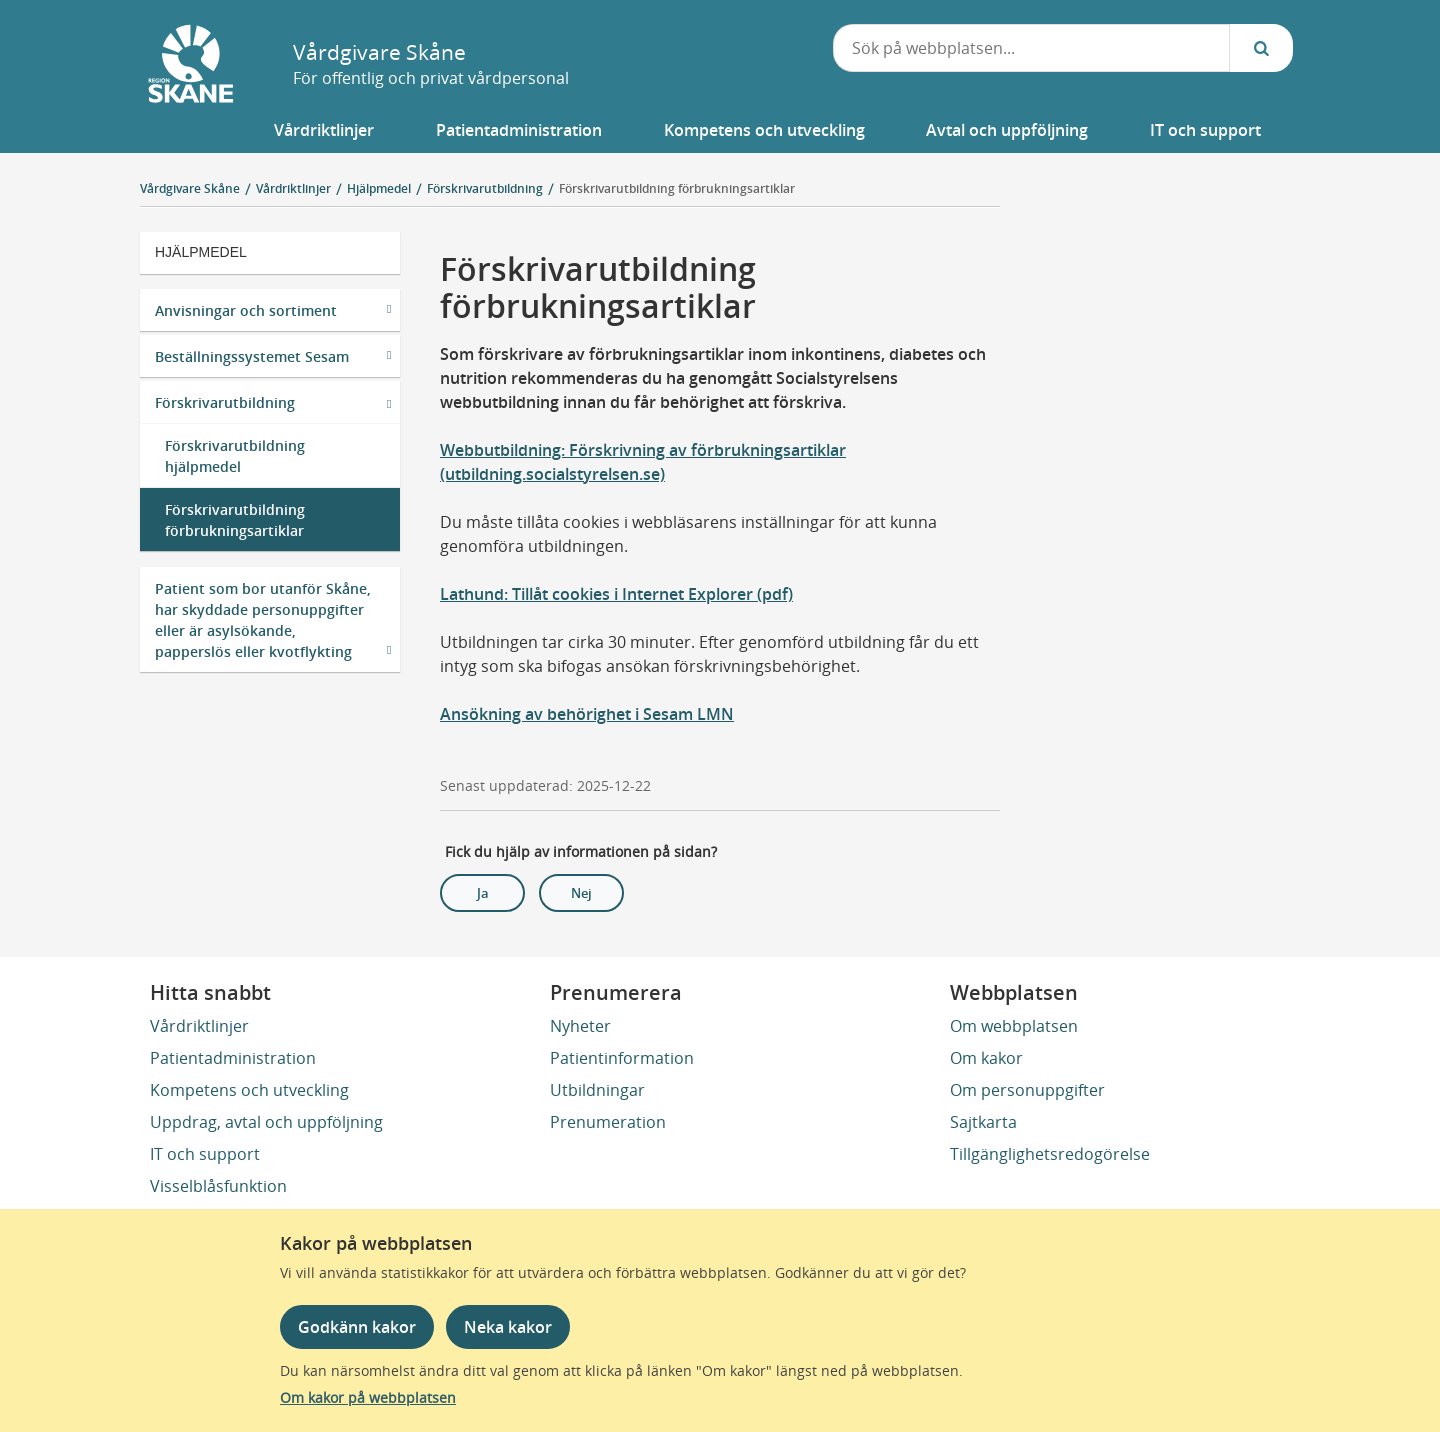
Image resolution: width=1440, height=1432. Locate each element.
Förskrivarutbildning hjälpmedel (235, 456)
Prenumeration (608, 1122)
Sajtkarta (983, 1122)
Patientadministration (233, 1058)
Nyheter (580, 1026)
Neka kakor (508, 1327)
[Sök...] (1261, 48)
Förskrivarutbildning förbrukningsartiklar (677, 188)
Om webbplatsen (1014, 1026)
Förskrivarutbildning (225, 402)
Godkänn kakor (357, 1327)
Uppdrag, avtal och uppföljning (266, 1122)
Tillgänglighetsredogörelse (1050, 1154)
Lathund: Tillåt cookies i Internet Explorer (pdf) (616, 594)
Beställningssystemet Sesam (252, 356)
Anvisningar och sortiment (246, 310)
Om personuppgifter (1027, 1090)
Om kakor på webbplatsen (368, 1397)
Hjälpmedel (201, 252)
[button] (325, 130)
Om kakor (986, 1058)
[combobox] (1032, 48)
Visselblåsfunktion (218, 1186)
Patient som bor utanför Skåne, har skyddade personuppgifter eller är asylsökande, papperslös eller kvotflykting (263, 620)
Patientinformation (622, 1058)
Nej (581, 893)
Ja (483, 893)
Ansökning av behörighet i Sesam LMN (587, 714)
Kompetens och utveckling (249, 1090)
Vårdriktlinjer (199, 1026)
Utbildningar (597, 1090)
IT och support (205, 1154)
